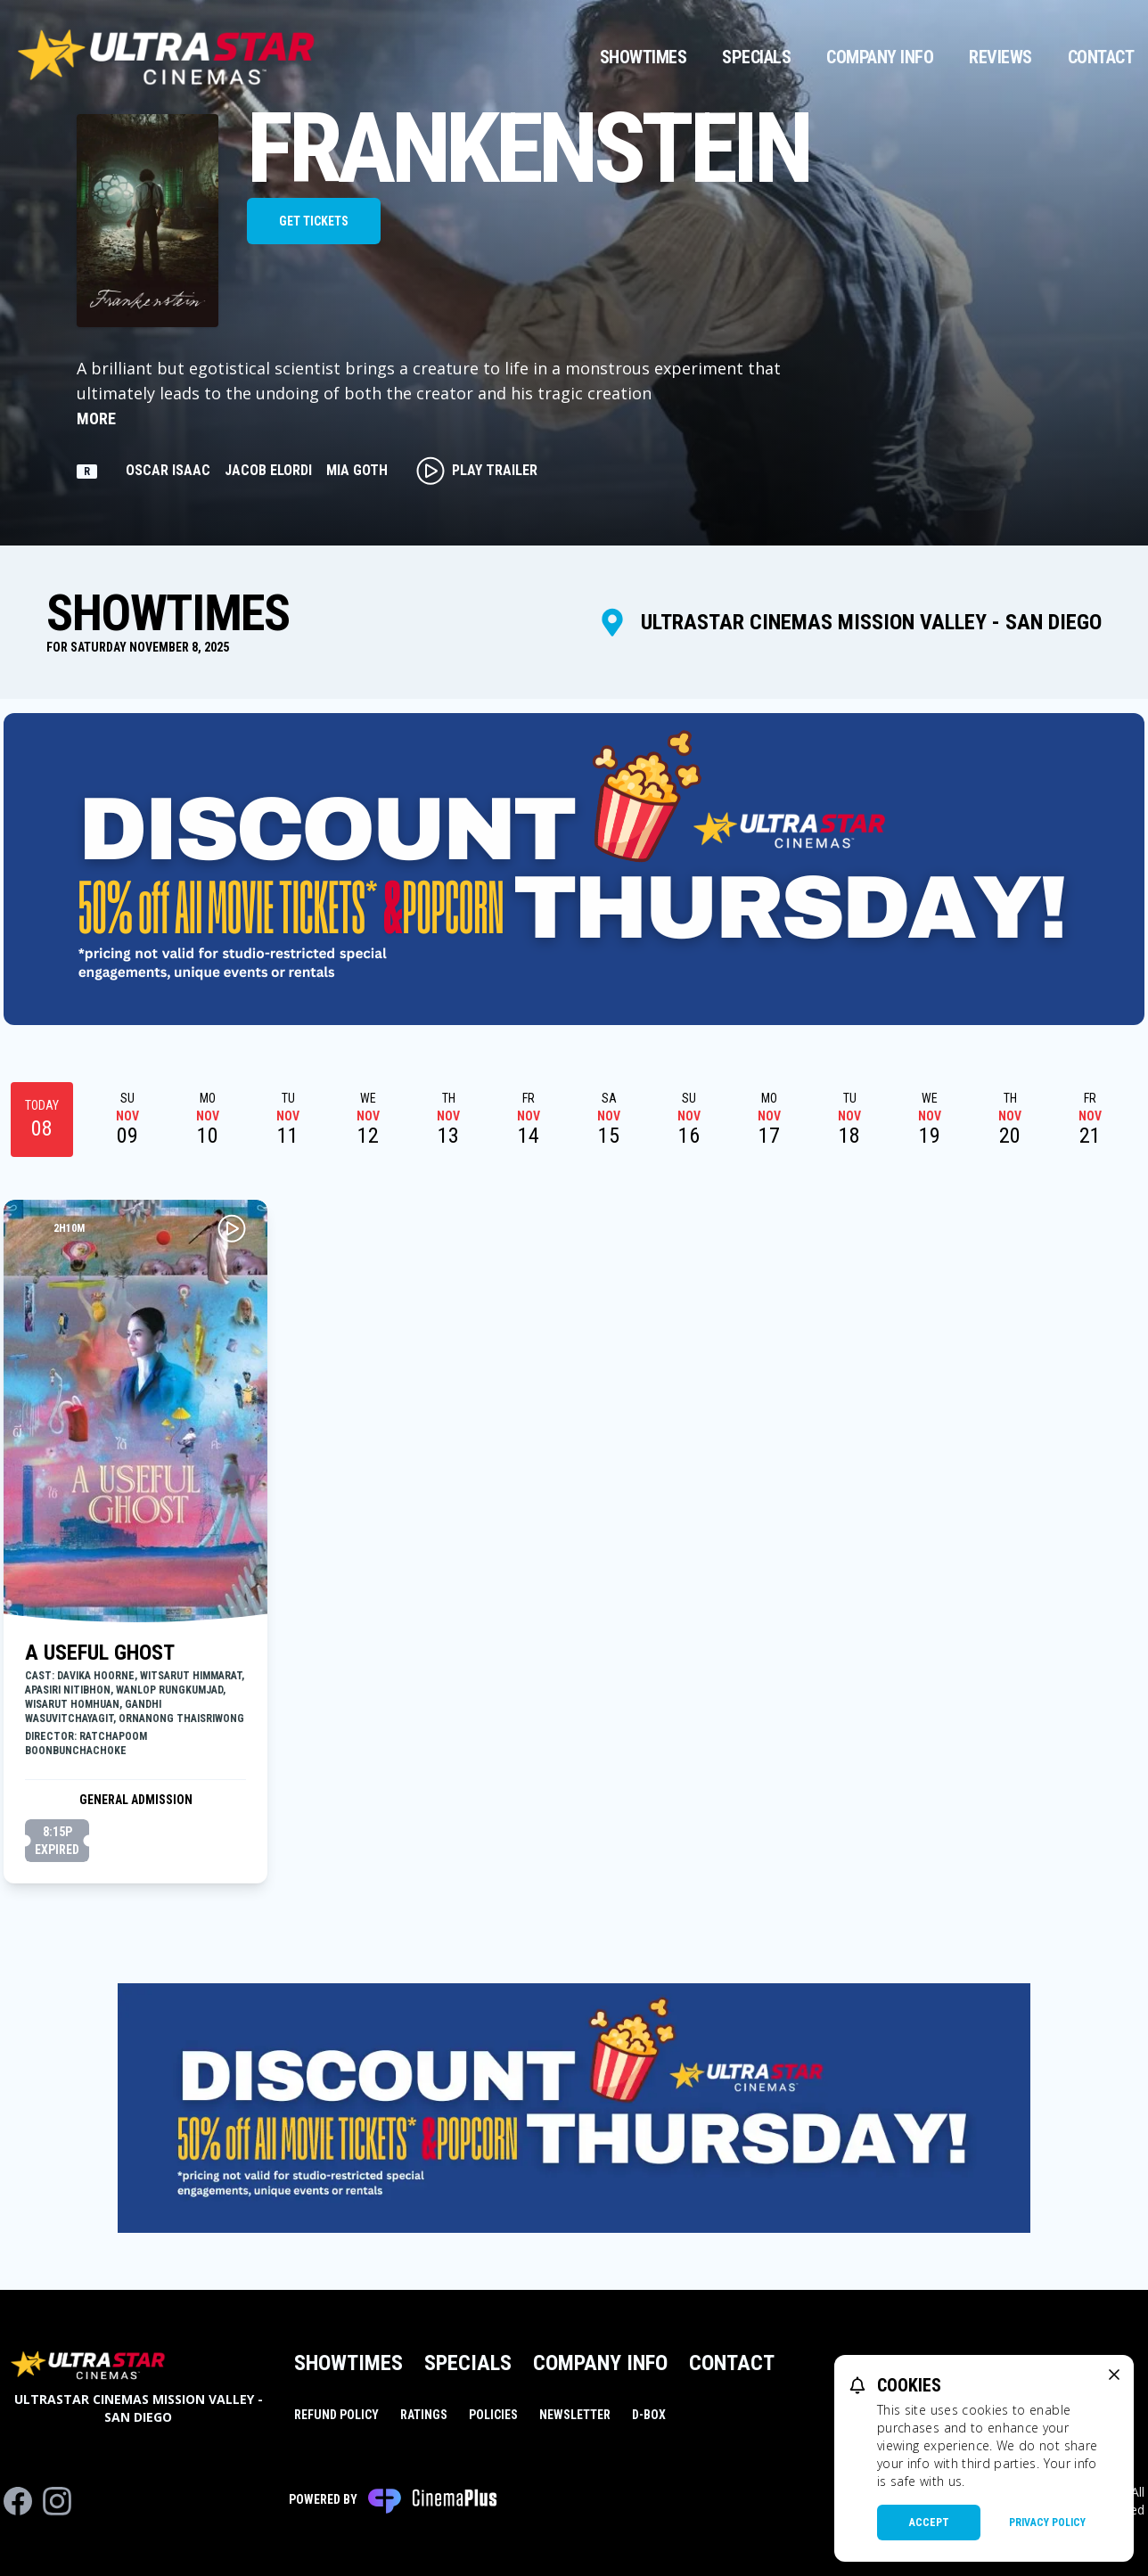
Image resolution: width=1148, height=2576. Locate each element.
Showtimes (643, 57)
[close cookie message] (1114, 2374)
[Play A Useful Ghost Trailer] (231, 1228)
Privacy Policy (1047, 2522)
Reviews (1000, 57)
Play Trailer (476, 470)
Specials (756, 57)
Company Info (879, 57)
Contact (1101, 57)
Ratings (423, 2415)
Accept (929, 2522)
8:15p (57, 1841)
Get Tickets (313, 221)
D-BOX (649, 2415)
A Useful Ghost (100, 1652)
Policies (493, 2415)
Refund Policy (336, 2415)
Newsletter (575, 2415)
